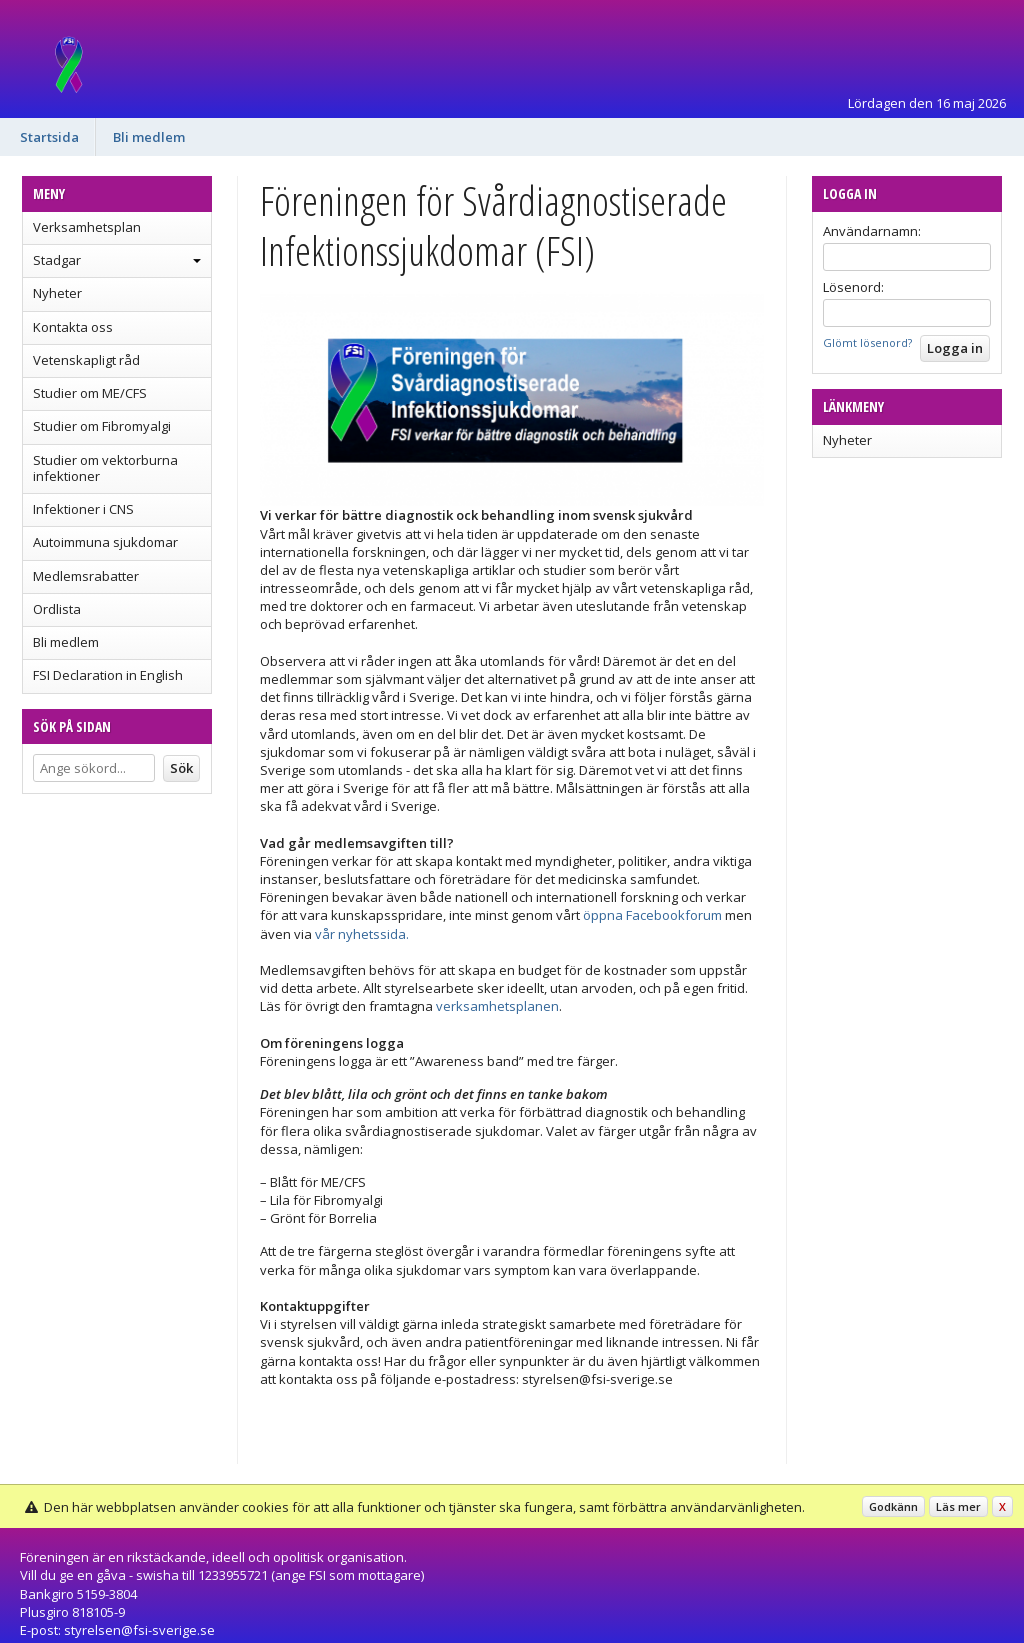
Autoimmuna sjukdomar (105, 542)
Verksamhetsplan (87, 227)
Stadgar (57, 260)
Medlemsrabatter (86, 576)
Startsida (49, 137)
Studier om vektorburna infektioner (105, 468)
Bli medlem (149, 137)
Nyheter (57, 293)
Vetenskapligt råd (86, 360)
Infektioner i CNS (83, 509)
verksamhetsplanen (497, 1006)
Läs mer (958, 1506)
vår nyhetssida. (362, 934)
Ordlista (57, 609)
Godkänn (893, 1506)
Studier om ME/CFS (90, 393)
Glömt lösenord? (867, 342)
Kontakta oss (73, 327)
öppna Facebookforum (652, 915)
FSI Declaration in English (108, 675)
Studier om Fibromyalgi (102, 426)
